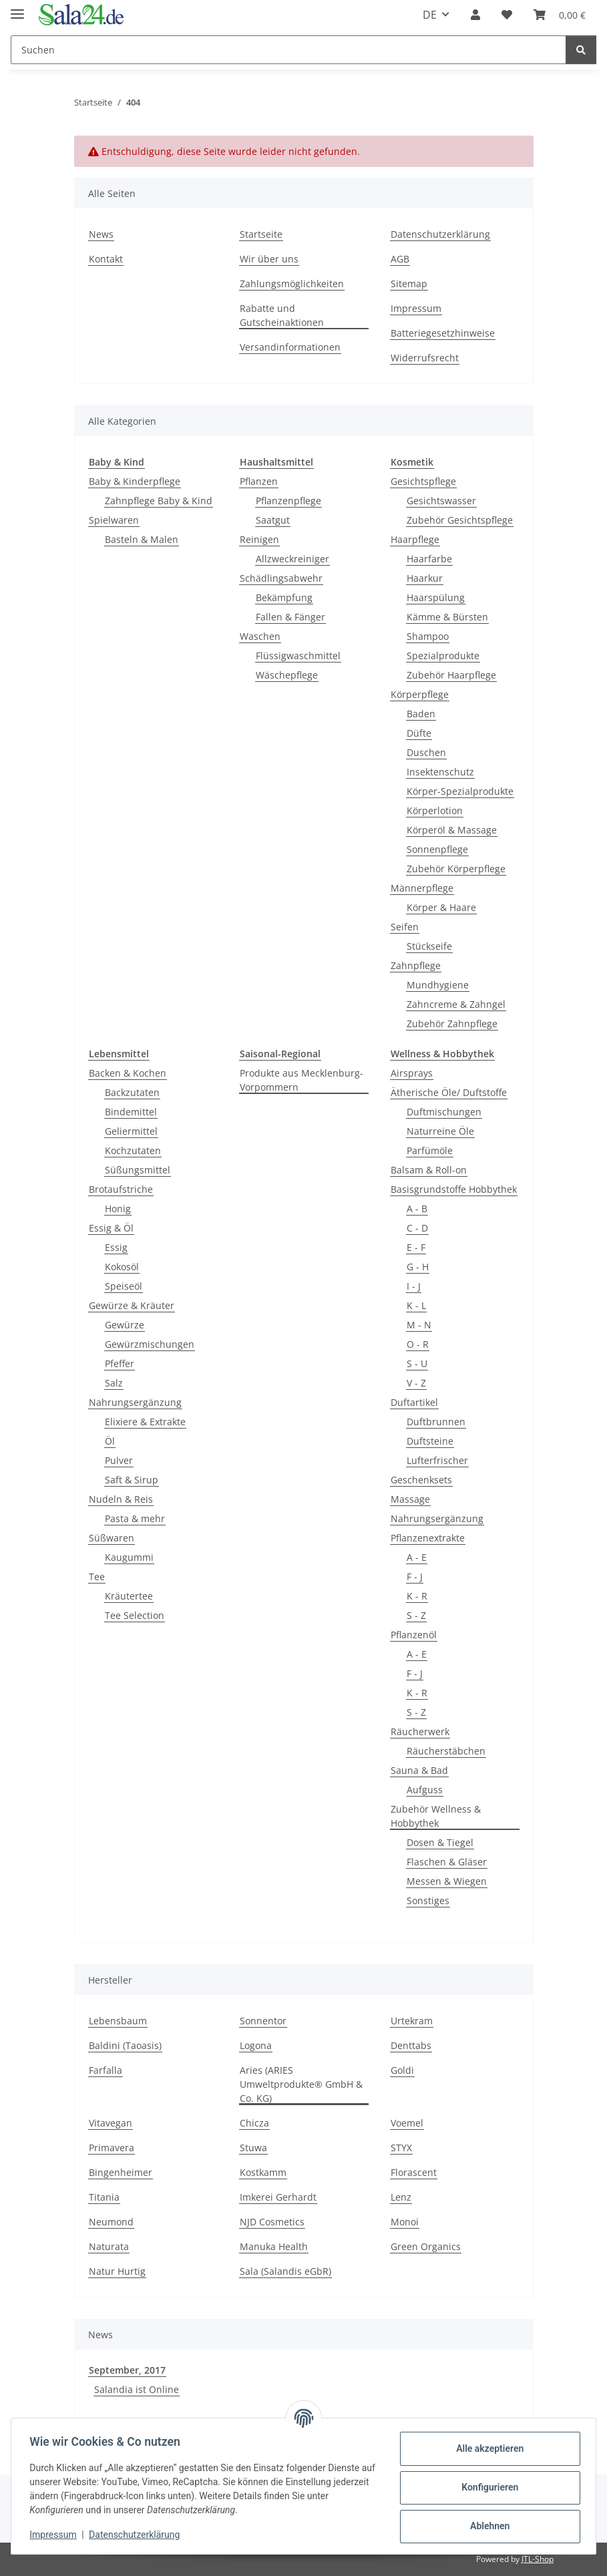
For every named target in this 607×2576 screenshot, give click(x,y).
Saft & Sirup (131, 1479)
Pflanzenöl (414, 1634)
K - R (417, 1596)
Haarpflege (415, 539)
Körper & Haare (441, 907)
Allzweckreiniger (292, 558)
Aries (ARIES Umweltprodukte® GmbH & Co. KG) (301, 2084)
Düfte (419, 733)
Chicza (254, 2123)
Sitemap (409, 283)
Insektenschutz (440, 771)
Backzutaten (132, 1092)
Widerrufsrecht (425, 357)
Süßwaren (111, 1537)
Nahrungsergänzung (135, 1402)
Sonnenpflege (437, 849)
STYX (401, 2147)
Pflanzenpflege (288, 500)
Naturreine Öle (440, 1131)
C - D (417, 1228)
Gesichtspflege (423, 481)
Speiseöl (123, 1286)
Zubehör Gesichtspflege (460, 520)
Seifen (405, 926)
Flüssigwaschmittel (298, 655)
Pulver (119, 1460)
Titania (104, 2197)
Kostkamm (263, 2172)
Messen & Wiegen (447, 1881)
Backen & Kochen (127, 1073)
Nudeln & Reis (121, 1499)
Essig (116, 1247)
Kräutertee (129, 1596)
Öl (110, 1441)
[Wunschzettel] (507, 14)
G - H (418, 1266)
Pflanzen (259, 481)
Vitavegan (110, 2123)
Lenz (401, 2197)
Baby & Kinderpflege (134, 481)
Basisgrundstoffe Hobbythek (454, 1189)
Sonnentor (263, 2020)
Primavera (111, 2147)
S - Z (416, 1615)
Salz (114, 1382)
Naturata (109, 2246)
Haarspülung (436, 597)
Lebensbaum (118, 2020)
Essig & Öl (111, 1228)
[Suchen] (288, 49)
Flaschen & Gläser (447, 1861)
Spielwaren (114, 520)
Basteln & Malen (141, 539)
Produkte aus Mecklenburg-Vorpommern (301, 1080)
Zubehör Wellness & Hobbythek (436, 1816)
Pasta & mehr (135, 1518)
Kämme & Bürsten (447, 616)
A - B (417, 1208)
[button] (475, 14)
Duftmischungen (444, 1111)
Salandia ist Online (136, 2389)
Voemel (407, 2123)
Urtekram (412, 2020)
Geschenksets (421, 1479)
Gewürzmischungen (149, 1344)
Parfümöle (430, 1150)
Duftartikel (414, 1402)
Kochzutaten (133, 1150)
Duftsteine (430, 1441)
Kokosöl (122, 1266)
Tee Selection (134, 1615)
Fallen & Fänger (290, 616)
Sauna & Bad (419, 1770)
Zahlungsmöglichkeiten (292, 283)
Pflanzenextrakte (428, 1537)
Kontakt (106, 258)
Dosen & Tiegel (440, 1842)
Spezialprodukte (443, 655)
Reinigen (259, 539)
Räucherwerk (420, 1731)
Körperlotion (435, 810)
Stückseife (429, 946)
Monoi (405, 2221)
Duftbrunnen (436, 1421)
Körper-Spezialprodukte (460, 791)
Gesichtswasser (441, 500)
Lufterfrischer (437, 1460)
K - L (416, 1305)
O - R (418, 1344)
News (101, 234)
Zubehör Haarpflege (451, 675)
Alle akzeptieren (486, 2448)
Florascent (414, 2172)
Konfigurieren (486, 2487)
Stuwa (253, 2147)
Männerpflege (422, 888)
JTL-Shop (538, 2559)
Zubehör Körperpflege (456, 868)
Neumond (111, 2221)
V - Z (416, 1382)
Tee (97, 1576)
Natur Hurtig (117, 2271)
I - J (414, 1286)
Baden (421, 713)
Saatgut (273, 520)
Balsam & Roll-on (429, 1169)
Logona (256, 2045)
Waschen (260, 636)
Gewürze (124, 1324)
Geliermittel (131, 1131)
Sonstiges (428, 1900)
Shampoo (428, 636)
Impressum (56, 2534)
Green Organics (426, 2246)
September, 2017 (127, 2370)
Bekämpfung (284, 597)
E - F (416, 1247)
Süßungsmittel (137, 1169)
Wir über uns (269, 258)
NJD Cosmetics (272, 2221)
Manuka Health (274, 2246)
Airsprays (412, 1073)
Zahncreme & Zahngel (456, 1004)
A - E (417, 1557)
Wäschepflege (287, 675)
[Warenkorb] (559, 14)
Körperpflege (420, 694)
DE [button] (430, 14)
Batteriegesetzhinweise (443, 333)
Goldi (402, 2070)
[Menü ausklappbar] (17, 8)
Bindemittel (131, 1111)
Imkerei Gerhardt (278, 2197)
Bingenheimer (120, 2172)
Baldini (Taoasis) (125, 2045)
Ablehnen (486, 2526)
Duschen (426, 752)
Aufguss (425, 1789)
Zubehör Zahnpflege (452, 1023)
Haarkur (425, 578)
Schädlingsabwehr (281, 578)
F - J (415, 1576)
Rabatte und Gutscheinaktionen (282, 315)
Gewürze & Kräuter (131, 1305)
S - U (417, 1363)
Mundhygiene (438, 984)
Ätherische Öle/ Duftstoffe (449, 1092)
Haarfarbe (429, 558)
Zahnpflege (416, 965)
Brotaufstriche (121, 1189)
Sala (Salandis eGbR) (285, 2271)
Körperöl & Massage (452, 829)
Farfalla (105, 2070)
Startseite (261, 234)
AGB (400, 258)
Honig (118, 1208)
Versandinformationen (290, 347)
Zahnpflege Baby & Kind (158, 500)
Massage (410, 1499)
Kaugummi (129, 1557)
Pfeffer (119, 1363)
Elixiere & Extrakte (145, 1421)
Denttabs (411, 2045)
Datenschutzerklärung (137, 2534)
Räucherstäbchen (446, 1750)
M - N (419, 1324)
